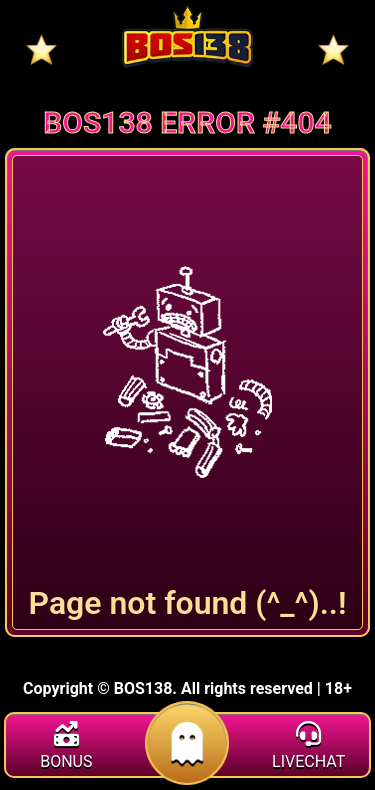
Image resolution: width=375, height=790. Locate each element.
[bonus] (66, 748)
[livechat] (308, 748)
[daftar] (187, 774)
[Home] (187, 36)
